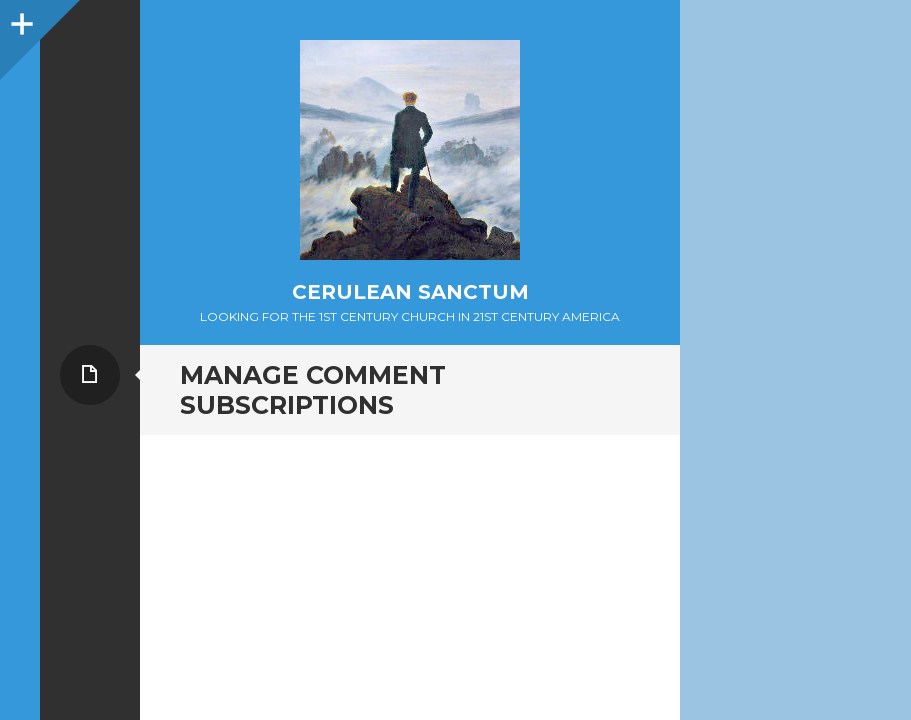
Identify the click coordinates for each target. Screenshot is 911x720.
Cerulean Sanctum (410, 292)
